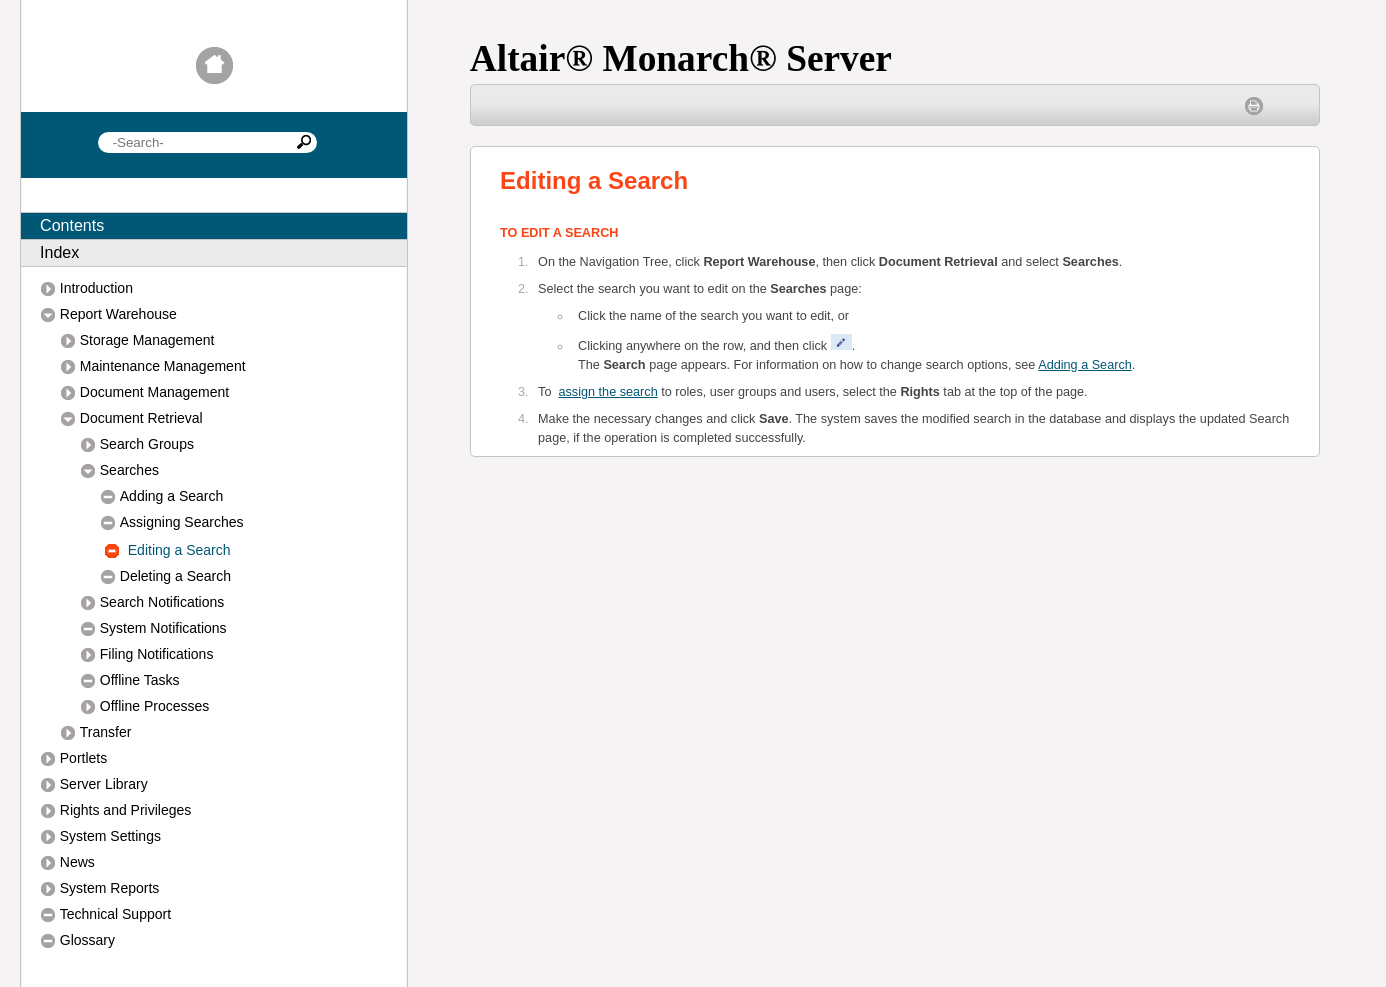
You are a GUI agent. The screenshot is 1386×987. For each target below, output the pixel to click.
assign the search (608, 392)
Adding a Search (1085, 365)
